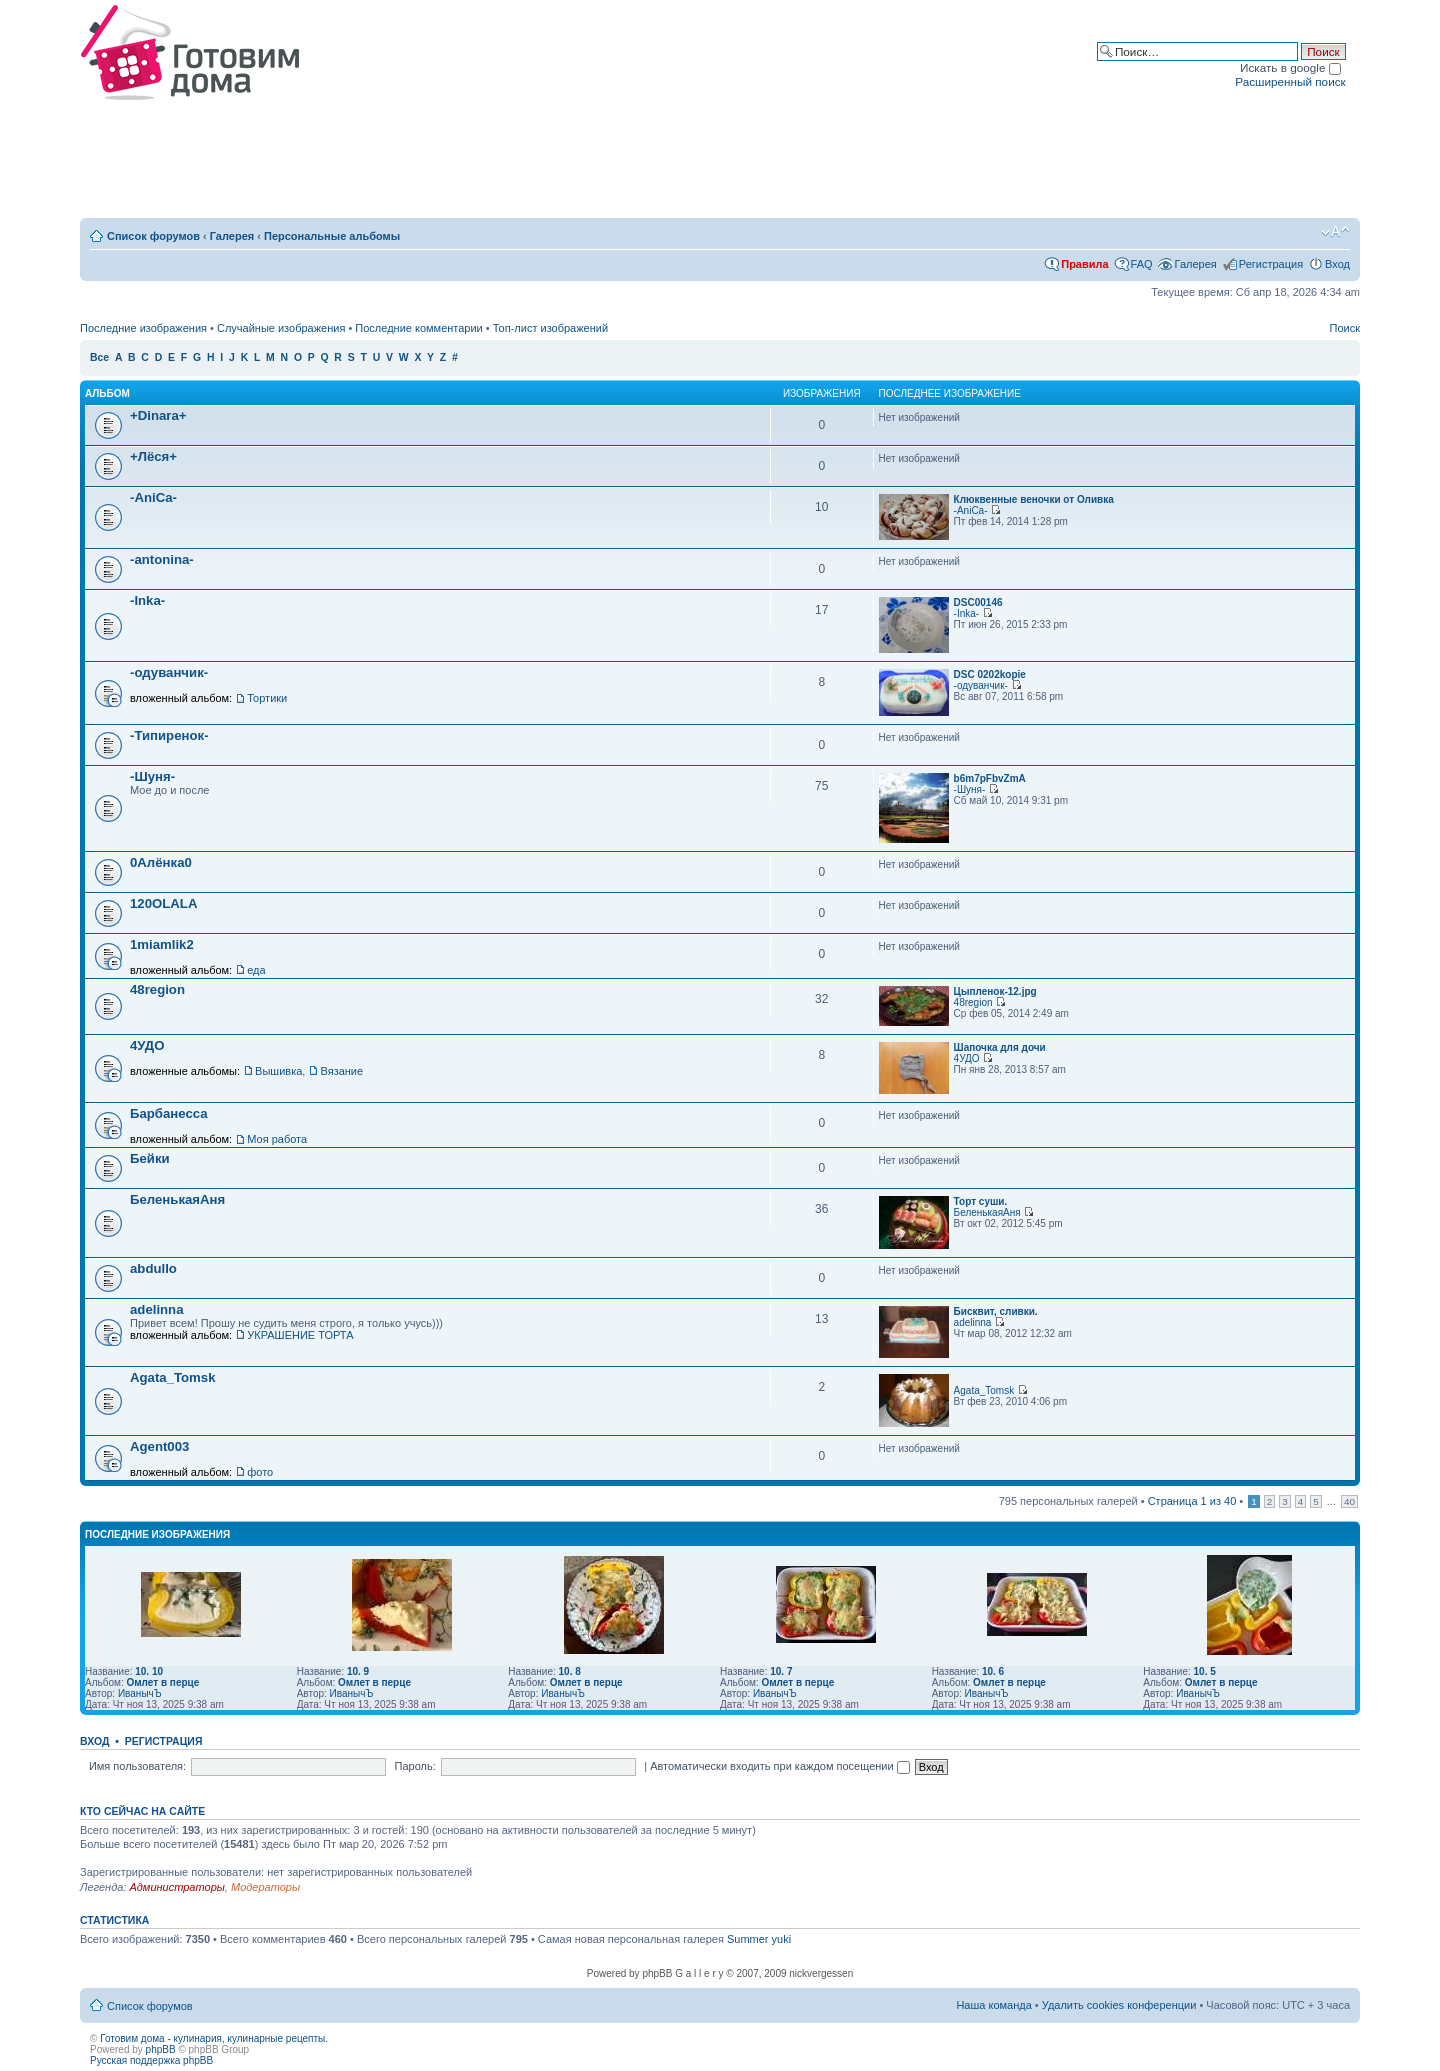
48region (157, 989)
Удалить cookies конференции (1119, 2005)
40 (1349, 1501)
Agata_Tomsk (173, 1377)
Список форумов (153, 236)
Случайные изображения (281, 328)
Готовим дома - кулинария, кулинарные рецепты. (214, 2038)
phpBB (161, 2049)
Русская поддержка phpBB (151, 2060)
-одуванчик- (169, 672)
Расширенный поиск (1290, 81)
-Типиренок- (169, 735)
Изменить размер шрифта (1335, 232)
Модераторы (265, 1887)
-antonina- (162, 559)
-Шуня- (152, 776)
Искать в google (1290, 67)
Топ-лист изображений (550, 328)
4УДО (147, 1045)
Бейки (150, 1158)
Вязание (341, 1071)
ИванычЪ (140, 1693)
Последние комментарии (418, 328)
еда (256, 970)
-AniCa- (153, 497)
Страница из (1192, 1501)
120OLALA (163, 903)
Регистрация (1271, 264)
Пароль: (415, 1766)
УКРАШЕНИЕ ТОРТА (300, 1335)
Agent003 (159, 1446)
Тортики (267, 698)
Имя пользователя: (137, 1766)
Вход (1337, 264)
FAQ (1142, 264)
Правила (1084, 264)
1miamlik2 (162, 944)
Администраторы (176, 1887)
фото (260, 1472)
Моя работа (277, 1139)
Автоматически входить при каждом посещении (780, 1766)
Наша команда (993, 2005)
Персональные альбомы (332, 236)
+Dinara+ (158, 415)
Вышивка (278, 1071)
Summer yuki (759, 1939)
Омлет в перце (162, 1682)
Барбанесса (169, 1113)
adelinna (157, 1309)
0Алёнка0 (161, 862)
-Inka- (147, 600)
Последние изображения (143, 328)
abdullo (153, 1268)
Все (99, 357)
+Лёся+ (153, 456)
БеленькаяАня (177, 1199)
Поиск (1345, 328)
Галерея (232, 236)
